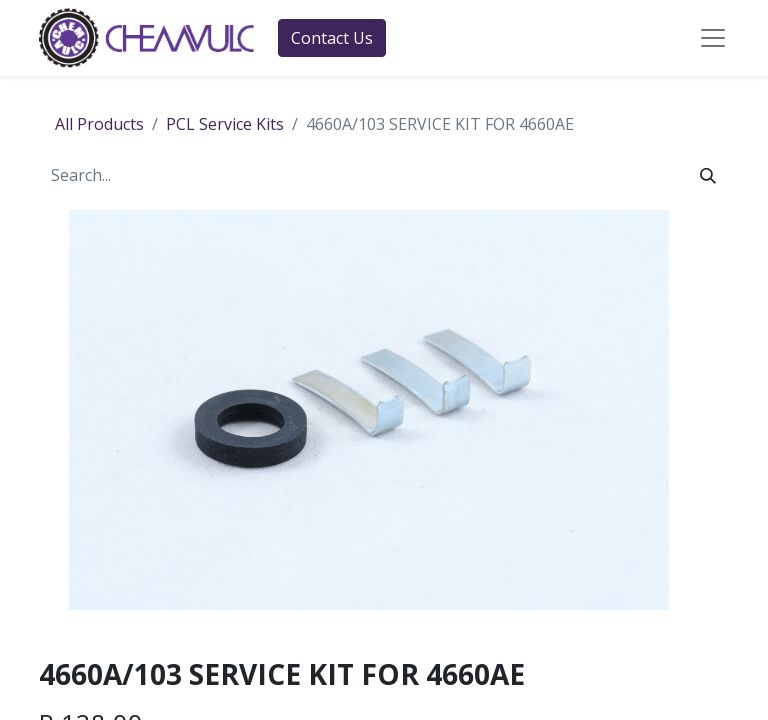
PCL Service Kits (225, 124)
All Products (99, 124)
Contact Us (332, 38)
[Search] (708, 175)
